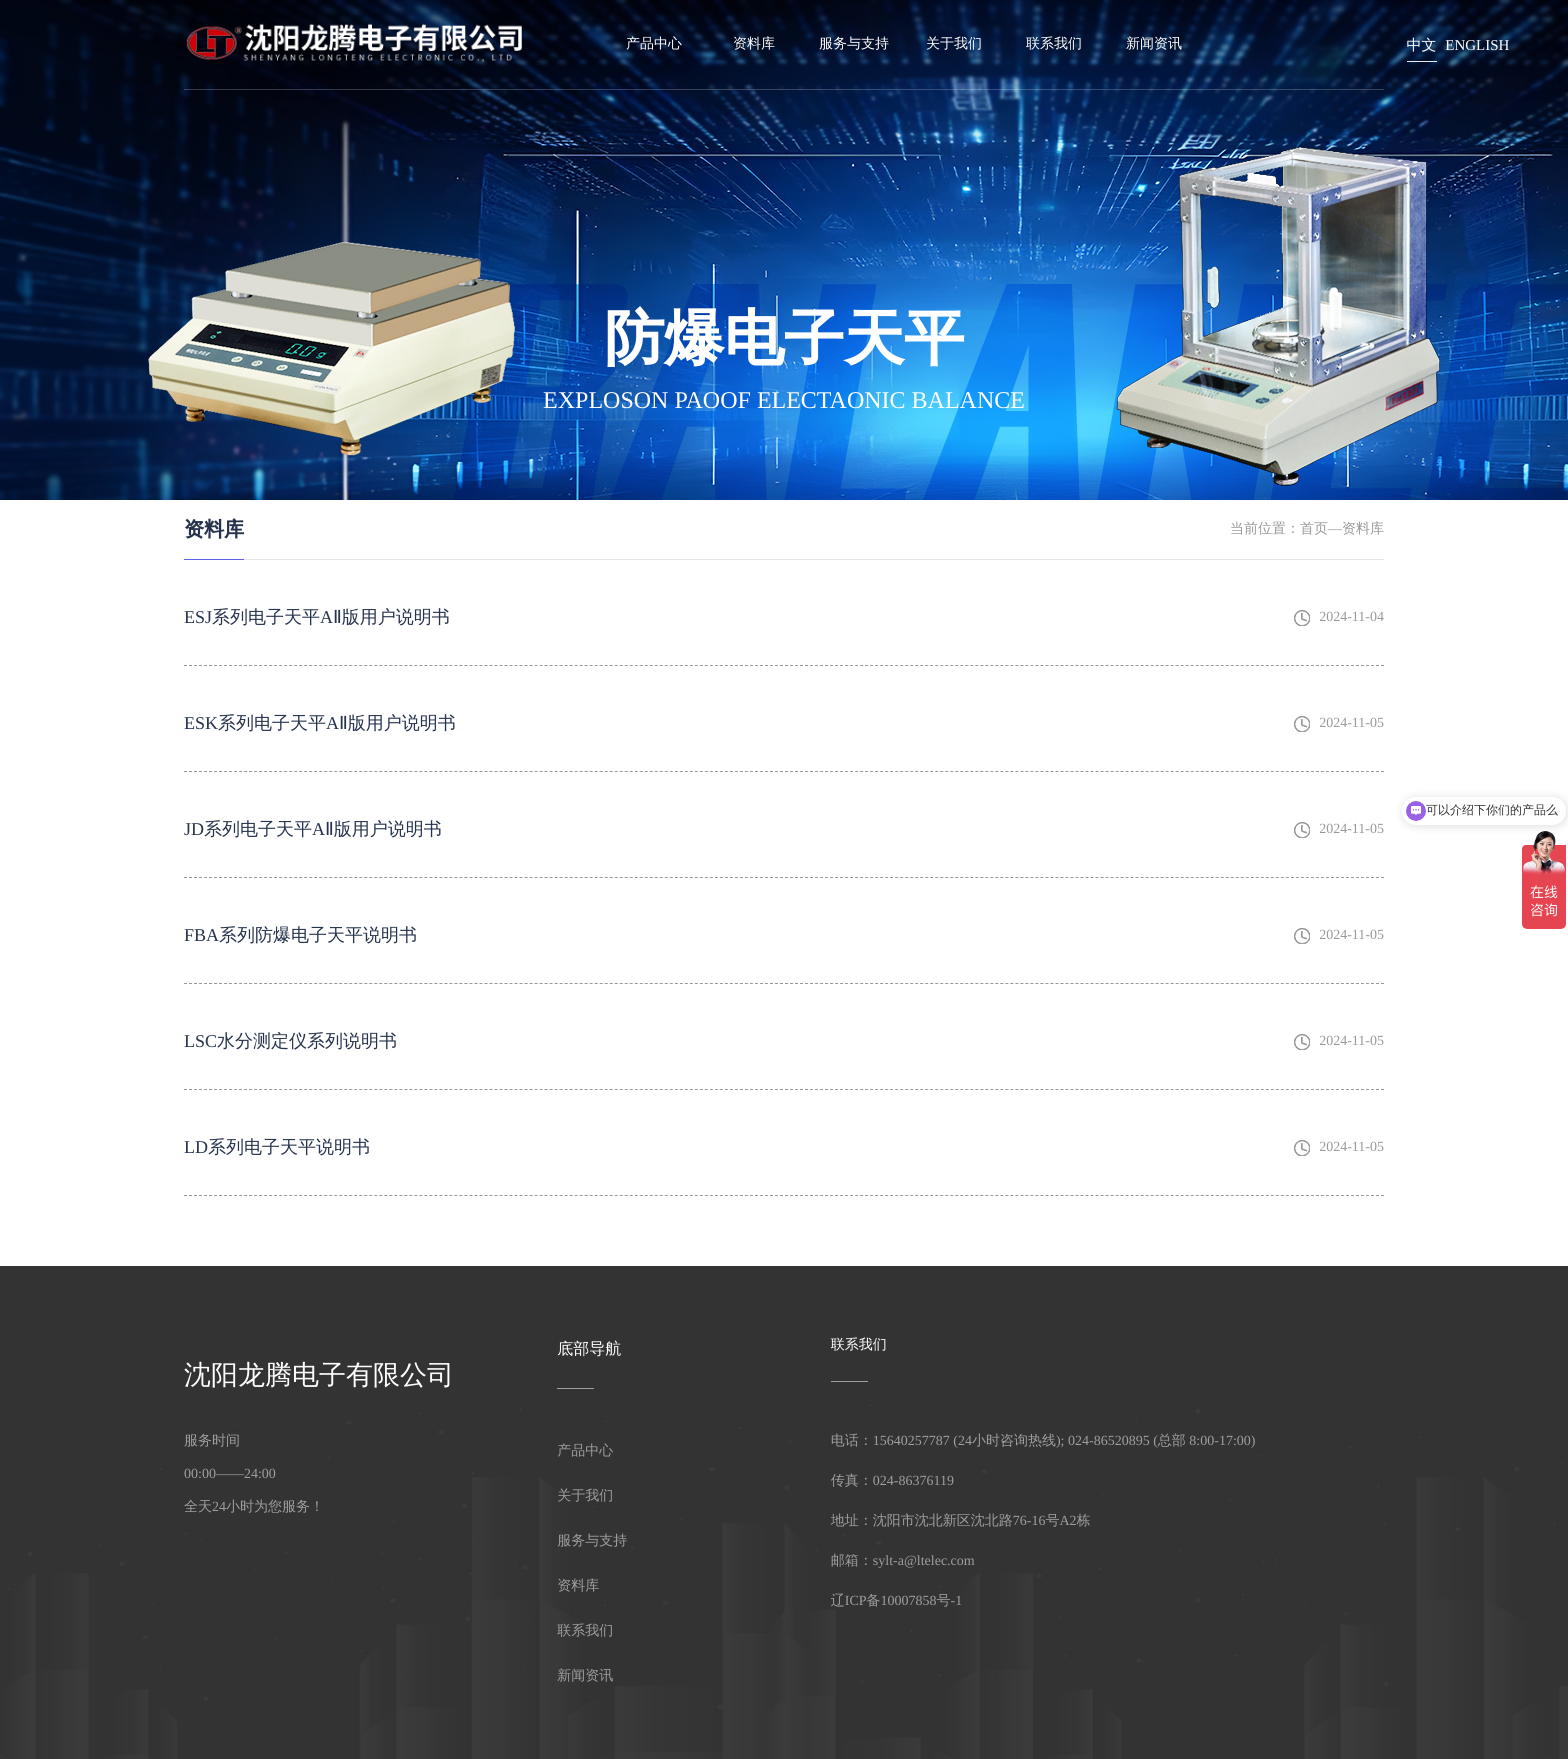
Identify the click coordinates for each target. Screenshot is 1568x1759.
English (1477, 46)
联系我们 (1054, 44)
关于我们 (954, 44)
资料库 (754, 44)
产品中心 (654, 44)
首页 (1314, 529)
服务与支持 (854, 44)
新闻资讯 (1154, 44)
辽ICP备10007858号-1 (896, 1601)
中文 (1422, 46)
